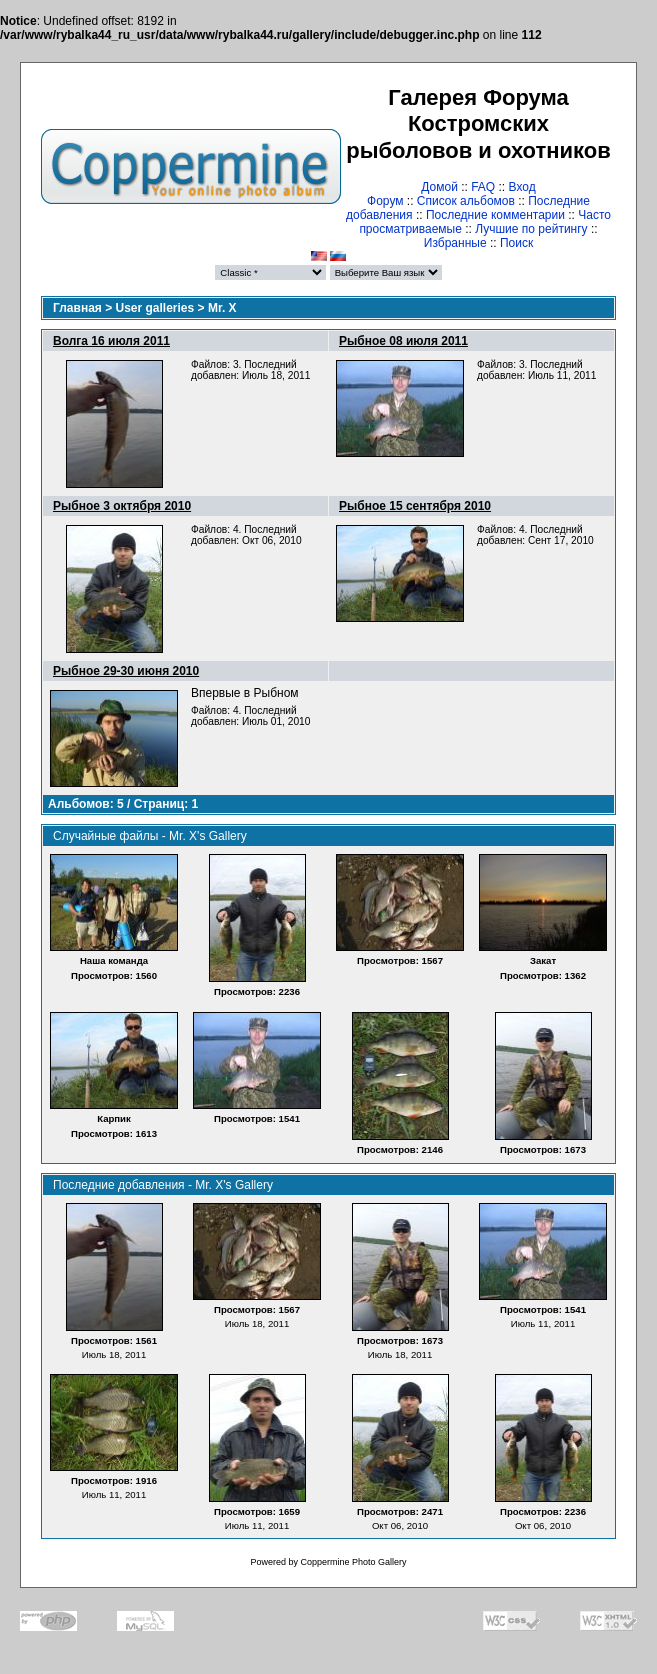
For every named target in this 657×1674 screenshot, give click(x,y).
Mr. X (222, 308)
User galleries (155, 308)
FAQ (483, 187)
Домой (439, 187)
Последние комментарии (495, 215)
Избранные (455, 243)
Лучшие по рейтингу (531, 229)
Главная (77, 308)
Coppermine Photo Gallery (353, 1562)
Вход (522, 187)
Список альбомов (466, 201)
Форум (385, 201)
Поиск (516, 243)
